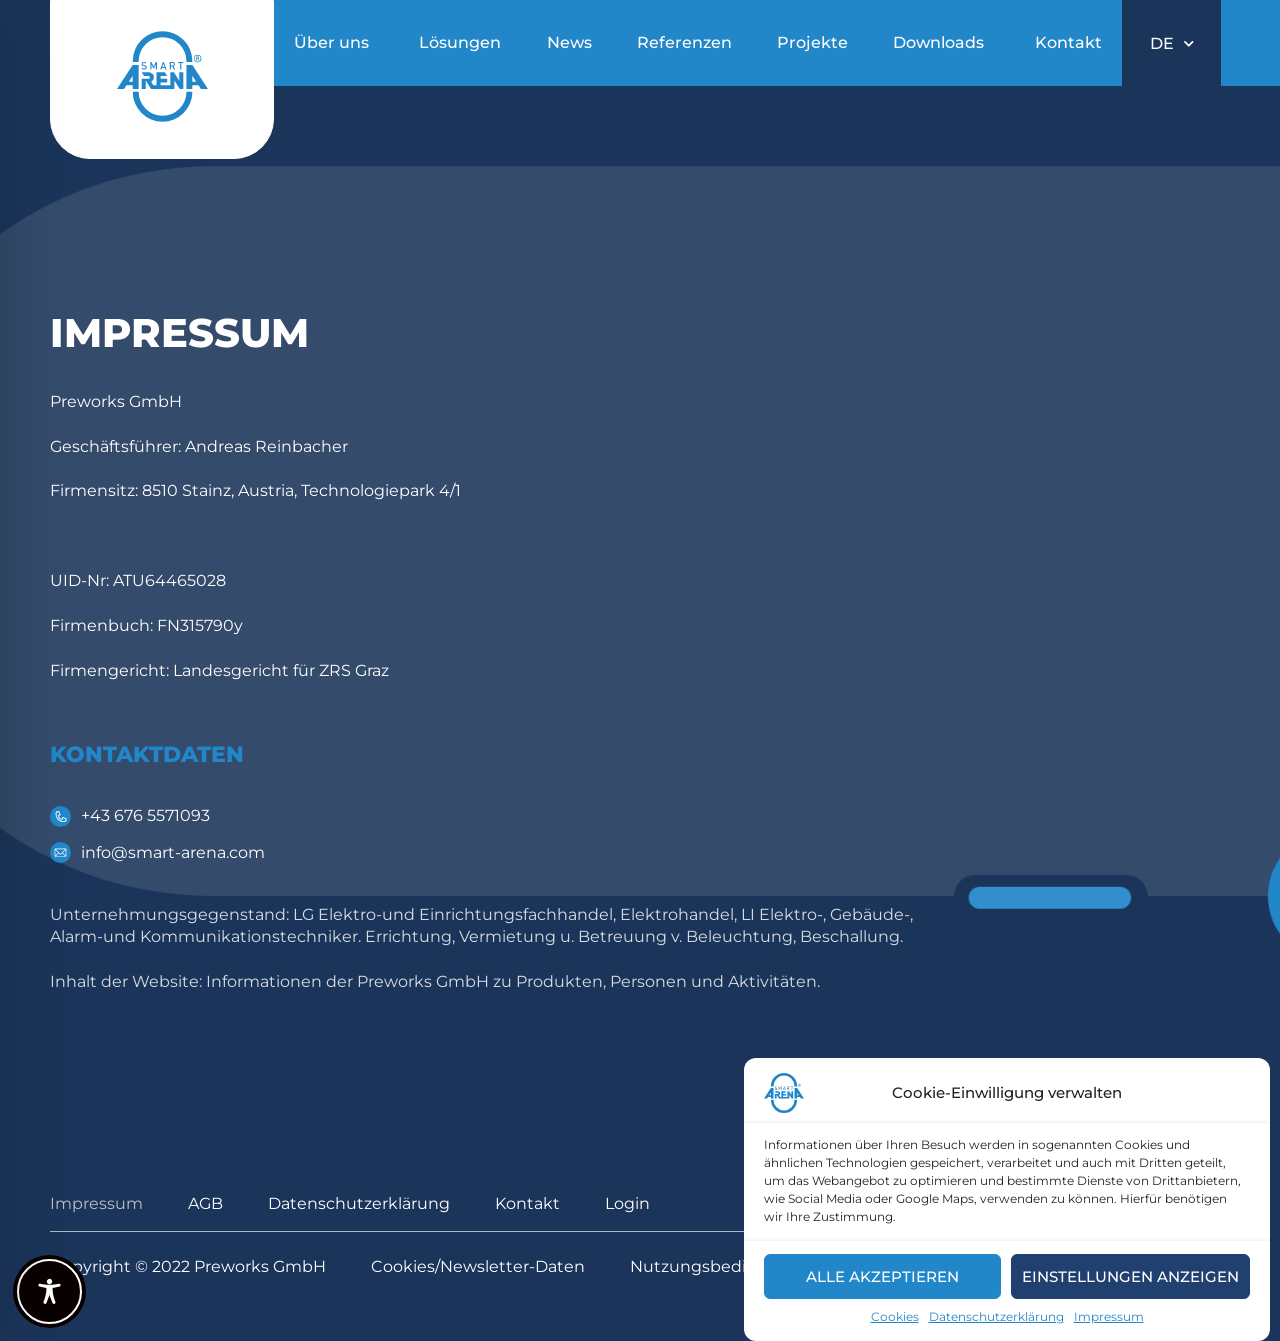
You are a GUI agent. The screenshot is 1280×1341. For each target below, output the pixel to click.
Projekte (812, 42)
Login (627, 1203)
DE (1172, 43)
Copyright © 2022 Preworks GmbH (188, 1266)
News (569, 42)
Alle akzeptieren (882, 1276)
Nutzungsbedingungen (726, 1266)
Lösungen (460, 42)
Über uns (331, 42)
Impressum (1109, 1316)
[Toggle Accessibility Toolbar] (49, 1291)
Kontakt (1068, 42)
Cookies (895, 1316)
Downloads (938, 42)
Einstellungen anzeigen (1130, 1276)
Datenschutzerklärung (996, 1316)
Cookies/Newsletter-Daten (478, 1266)
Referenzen (684, 42)
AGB (205, 1203)
